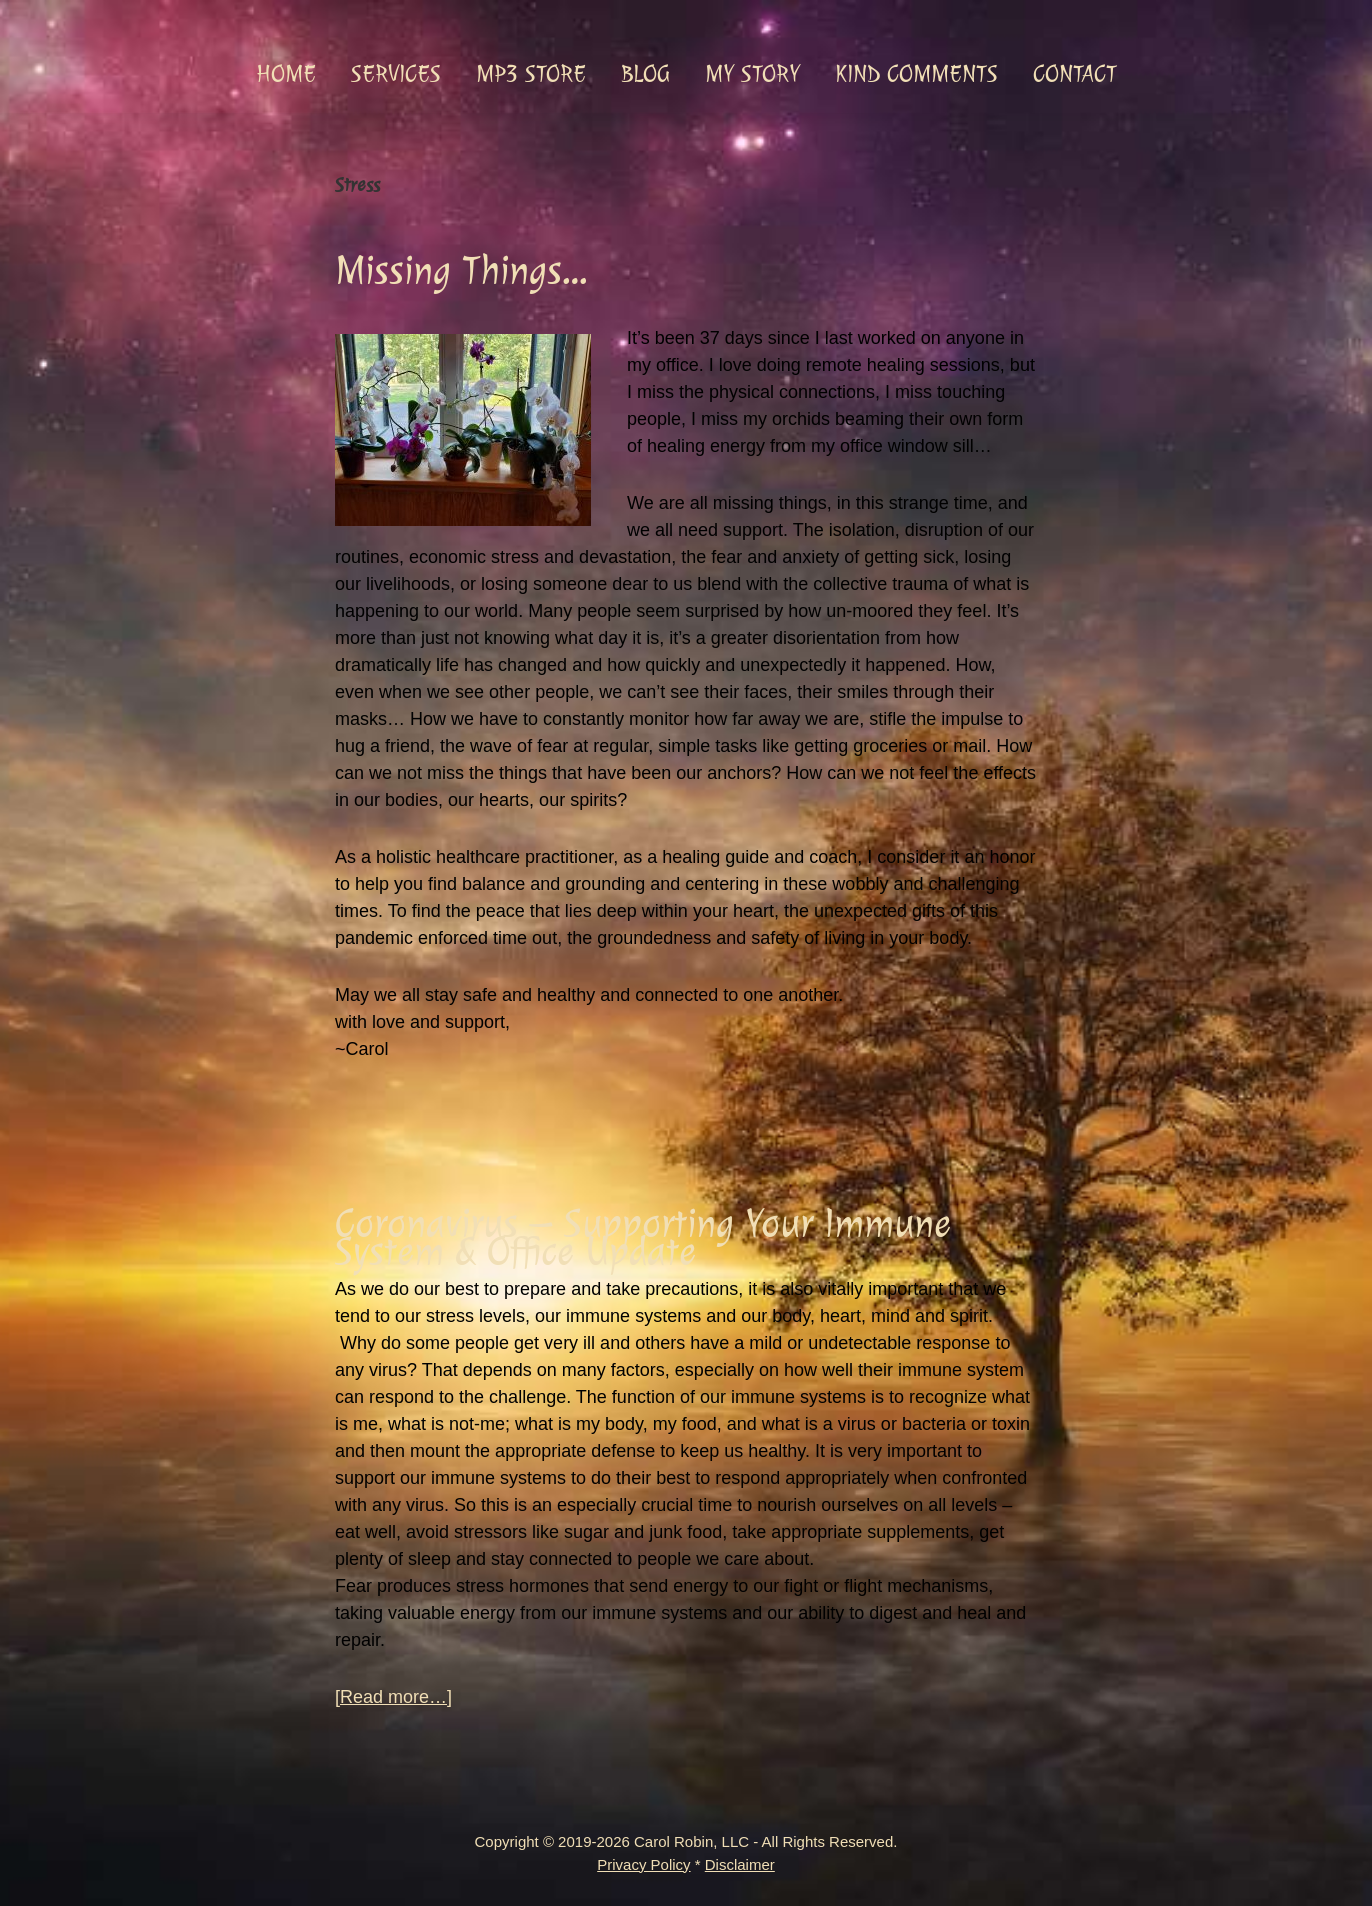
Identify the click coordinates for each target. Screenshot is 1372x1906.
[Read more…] (393, 1697)
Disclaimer (740, 1864)
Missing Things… (461, 270)
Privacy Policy (643, 1864)
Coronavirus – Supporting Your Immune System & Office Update (643, 1237)
